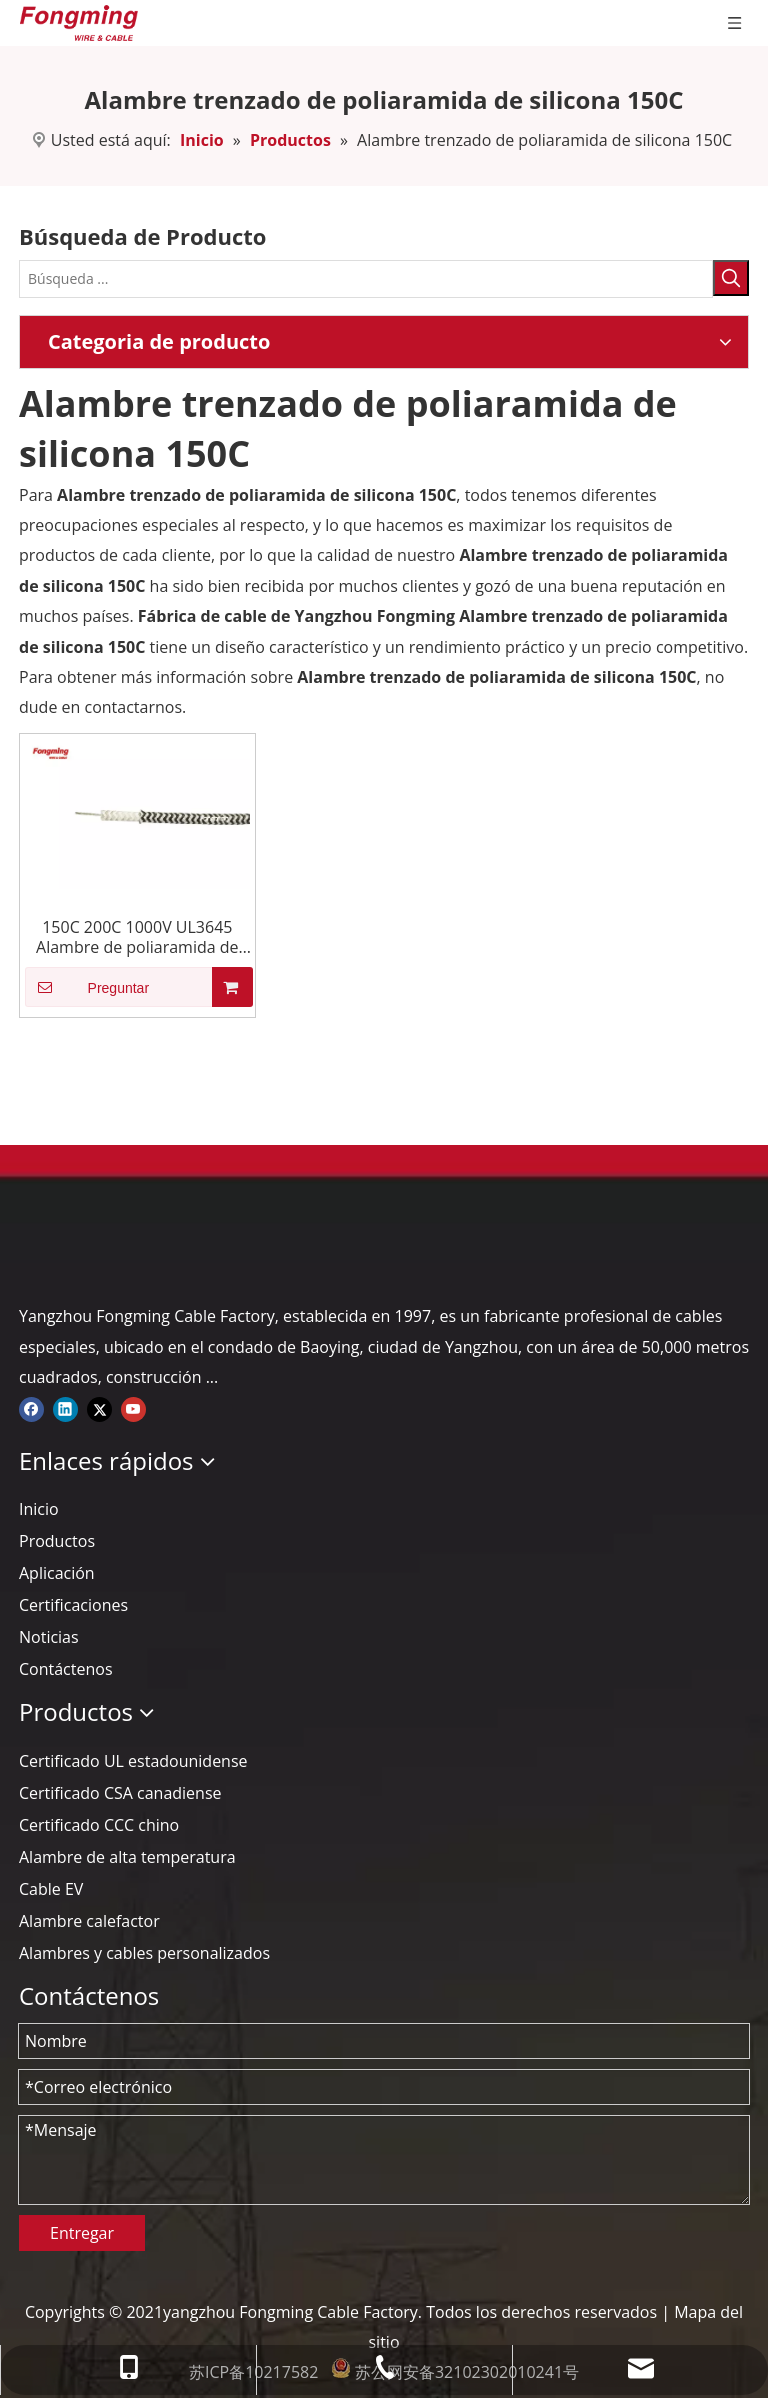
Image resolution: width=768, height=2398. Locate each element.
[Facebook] (31, 1407)
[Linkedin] (65, 1407)
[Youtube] (133, 1407)
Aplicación (57, 1573)
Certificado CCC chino (99, 1825)
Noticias (49, 1637)
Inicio (39, 1509)
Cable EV (51, 1889)
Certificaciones (73, 1605)
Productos (57, 1541)
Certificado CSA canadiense (120, 1793)
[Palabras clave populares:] (731, 278)
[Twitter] (99, 1407)
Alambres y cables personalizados (144, 1953)
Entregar (82, 2233)
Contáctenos (66, 1669)
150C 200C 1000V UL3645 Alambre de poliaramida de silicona (137, 937)
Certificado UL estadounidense (133, 1761)
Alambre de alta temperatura (127, 1857)
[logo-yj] (35, 1255)
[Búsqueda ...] (366, 279)
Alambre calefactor (89, 1921)
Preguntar (87, 987)
